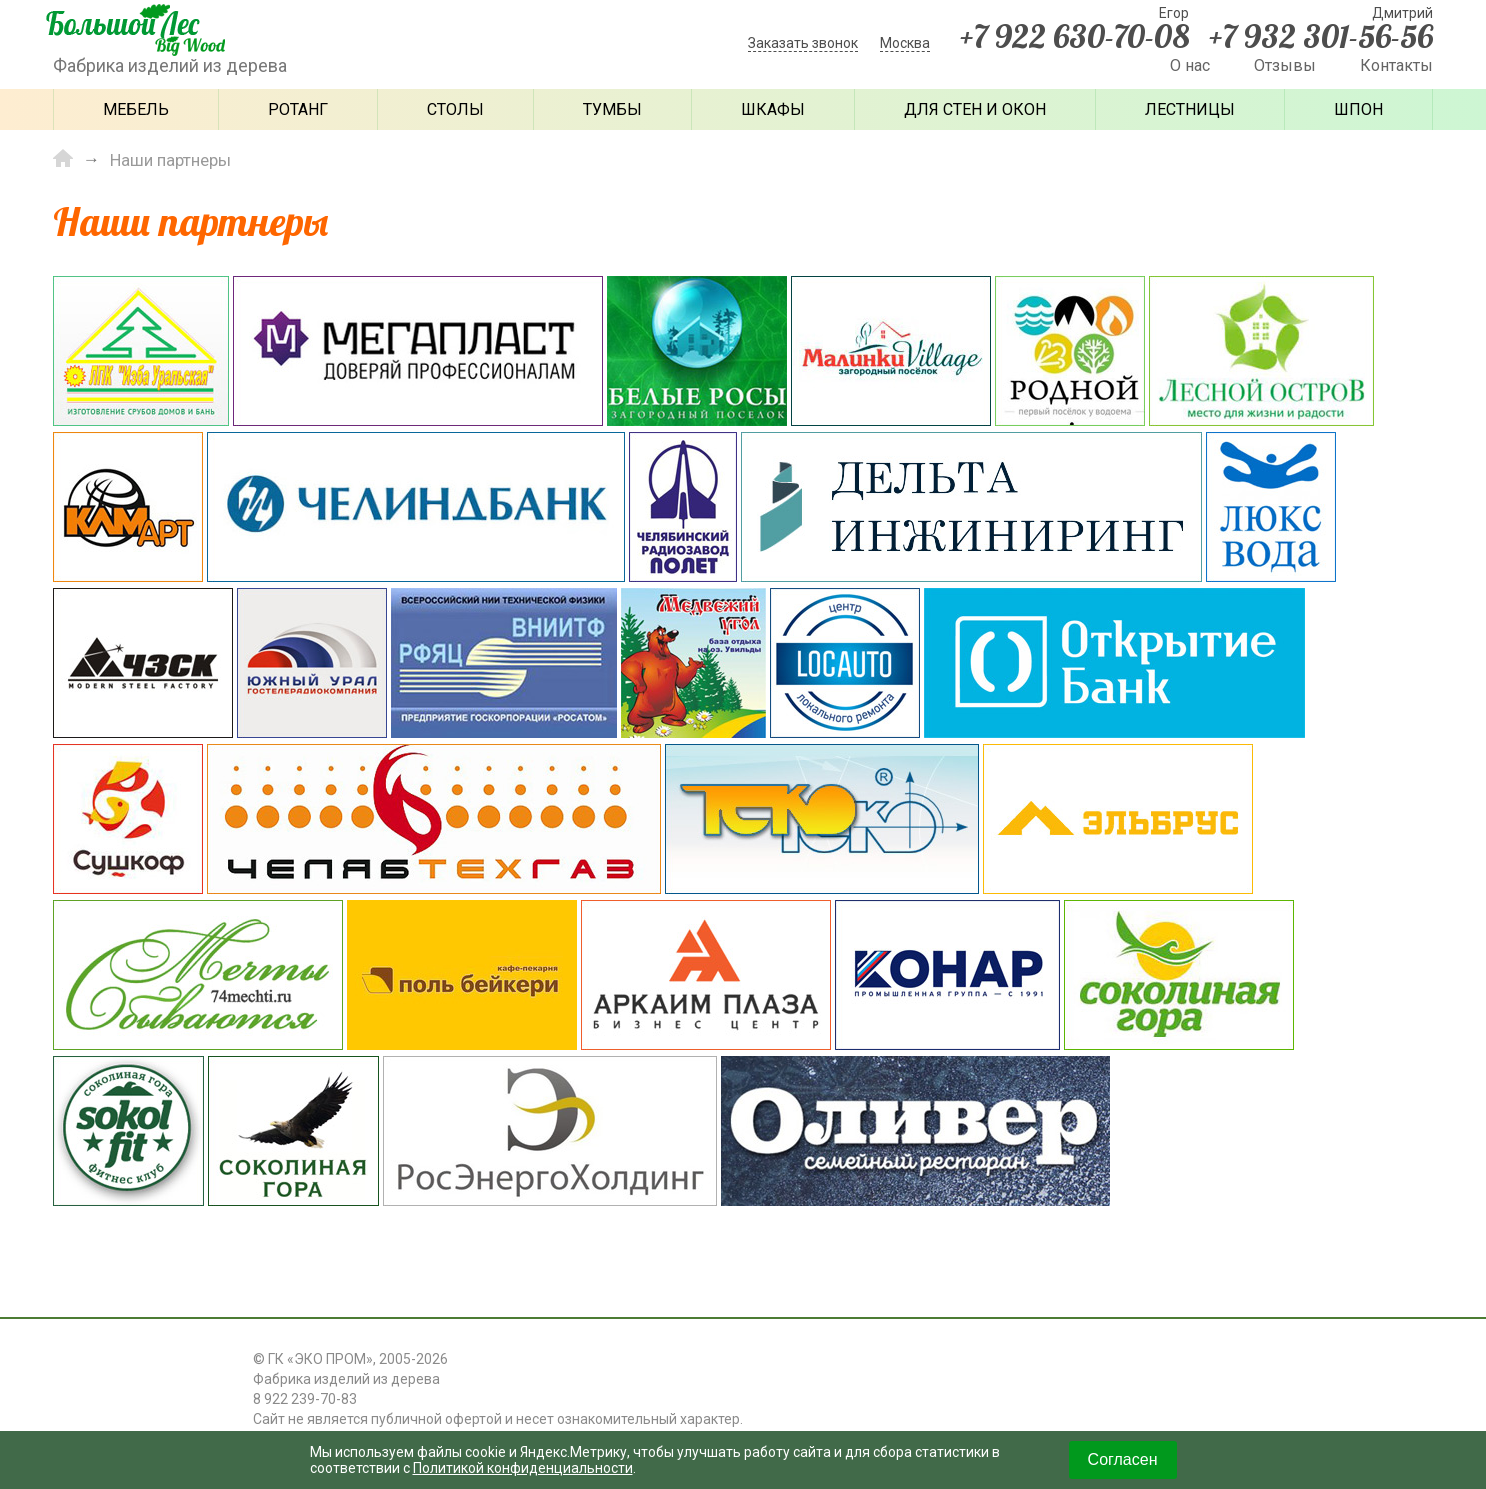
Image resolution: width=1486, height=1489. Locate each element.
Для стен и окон (975, 109)
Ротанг (298, 109)
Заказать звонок (803, 43)
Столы (455, 109)
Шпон (1358, 109)
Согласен (1123, 1459)
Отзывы (1285, 65)
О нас (1190, 65)
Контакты (1396, 65)
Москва (905, 43)
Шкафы (773, 109)
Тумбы (612, 109)
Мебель (136, 109)
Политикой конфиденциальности (523, 1468)
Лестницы (1190, 109)
